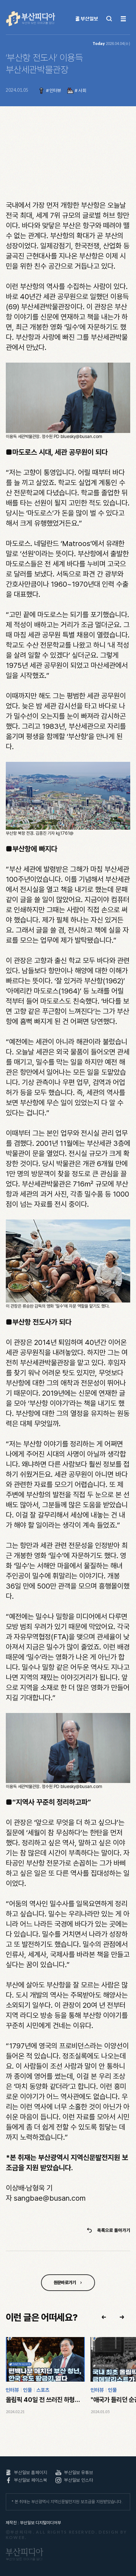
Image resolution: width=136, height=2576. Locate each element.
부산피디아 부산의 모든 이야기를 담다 (30, 18)
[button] (103, 2317)
